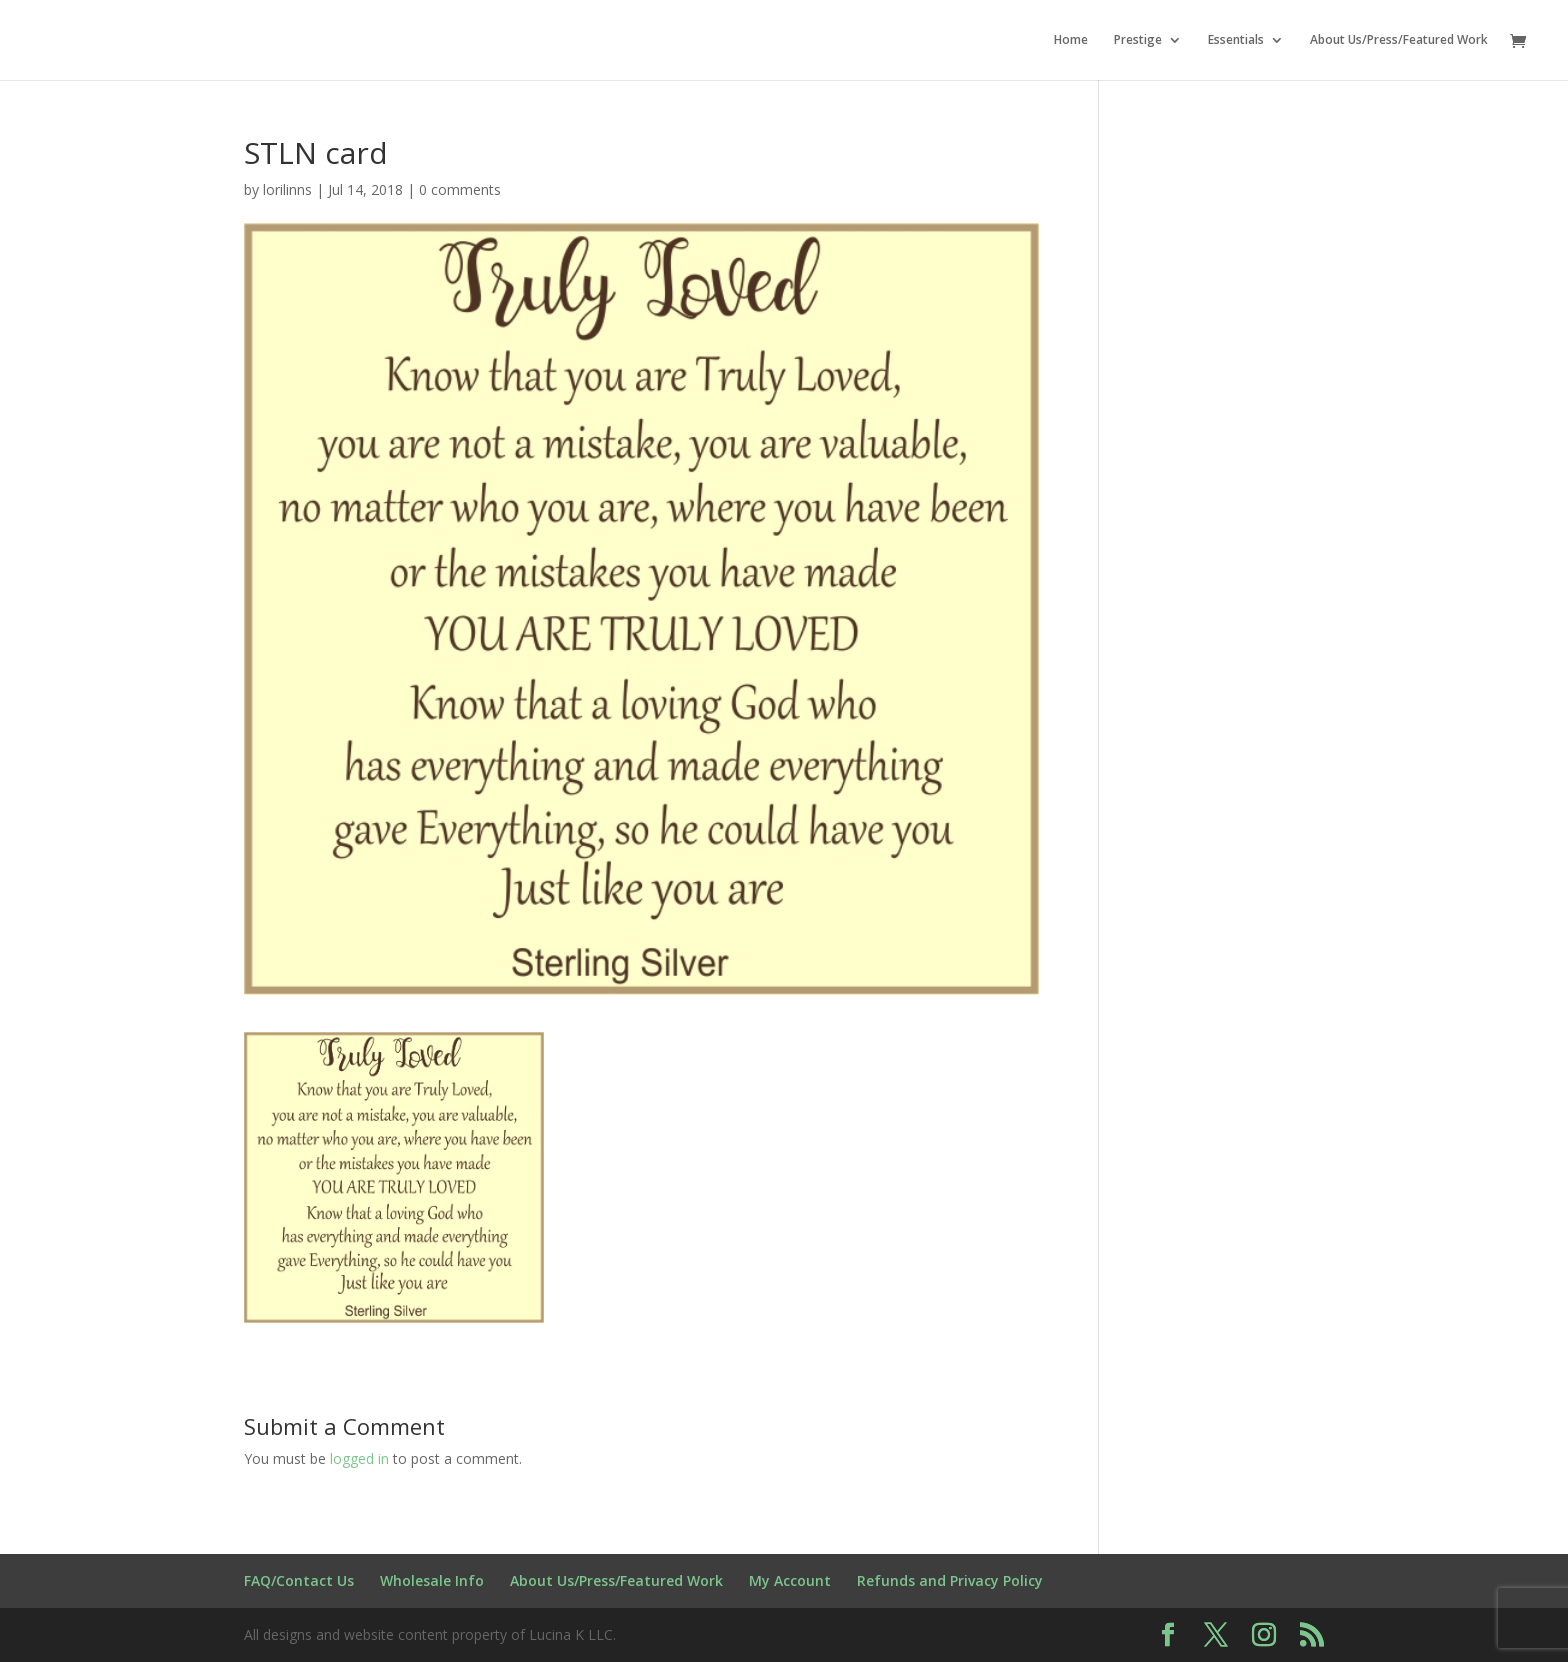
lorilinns (287, 189)
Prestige (1138, 40)
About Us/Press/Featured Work (1399, 40)
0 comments (460, 189)
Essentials (1236, 40)
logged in (359, 1458)
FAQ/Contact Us (299, 1580)
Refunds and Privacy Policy (950, 1580)
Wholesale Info (432, 1580)
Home (1071, 40)
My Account (790, 1580)
